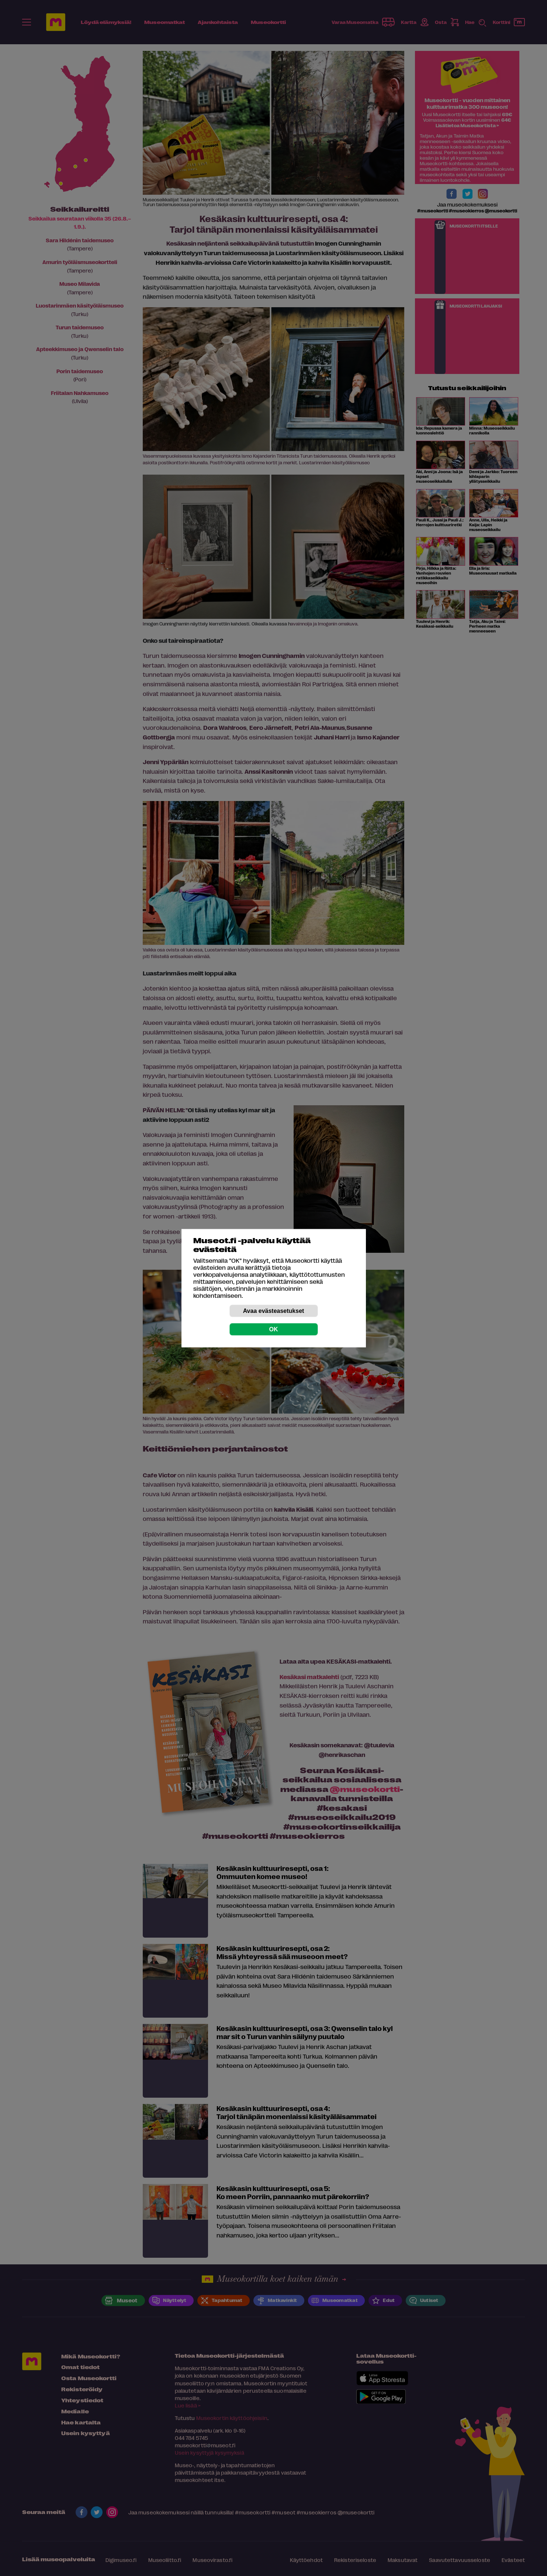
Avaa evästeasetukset (273, 1310)
